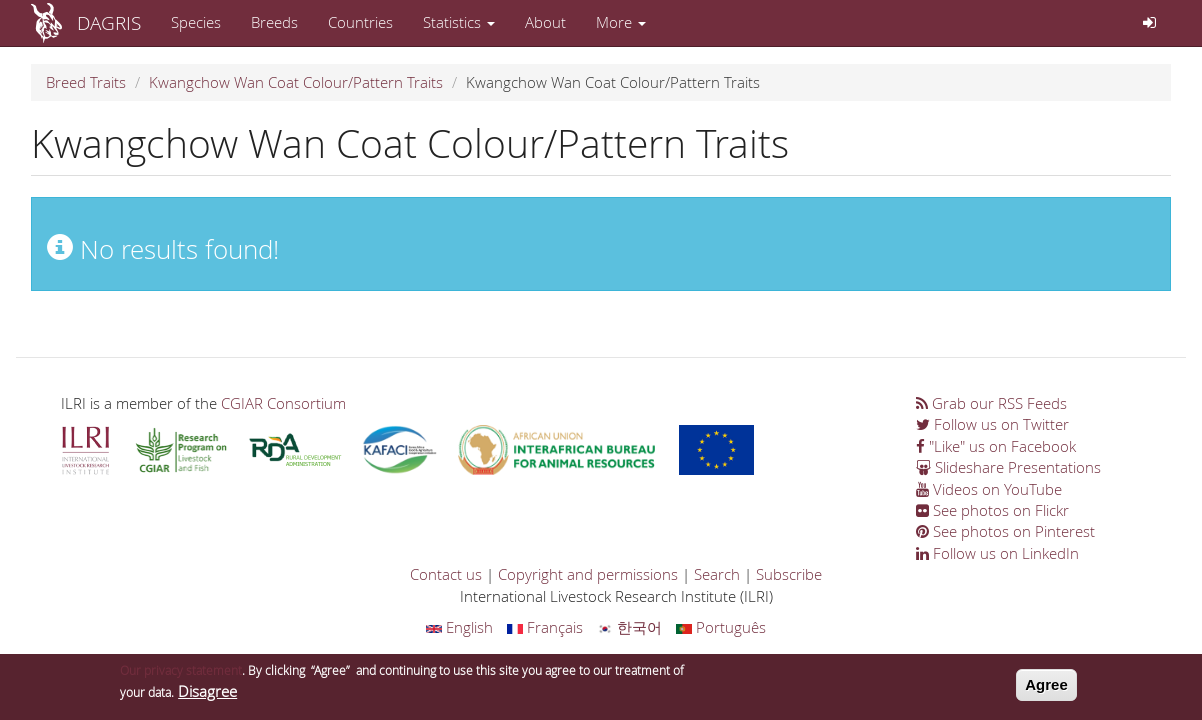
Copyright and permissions (588, 574)
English (459, 627)
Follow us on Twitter (992, 424)
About (545, 22)
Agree (1046, 688)
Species (196, 22)
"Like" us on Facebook (996, 446)
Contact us (446, 574)
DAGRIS (109, 22)
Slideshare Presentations (1008, 467)
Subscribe (789, 574)
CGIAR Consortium (283, 403)
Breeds (274, 22)
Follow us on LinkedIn (997, 553)
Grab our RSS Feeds (991, 403)
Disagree (207, 695)
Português (721, 627)
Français (545, 627)
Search (717, 574)
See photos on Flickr (992, 510)
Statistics (459, 22)
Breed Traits (86, 82)
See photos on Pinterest (1005, 531)
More (621, 22)
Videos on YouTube (989, 489)
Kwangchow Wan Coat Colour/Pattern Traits (296, 82)
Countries (360, 22)
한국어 (629, 627)
